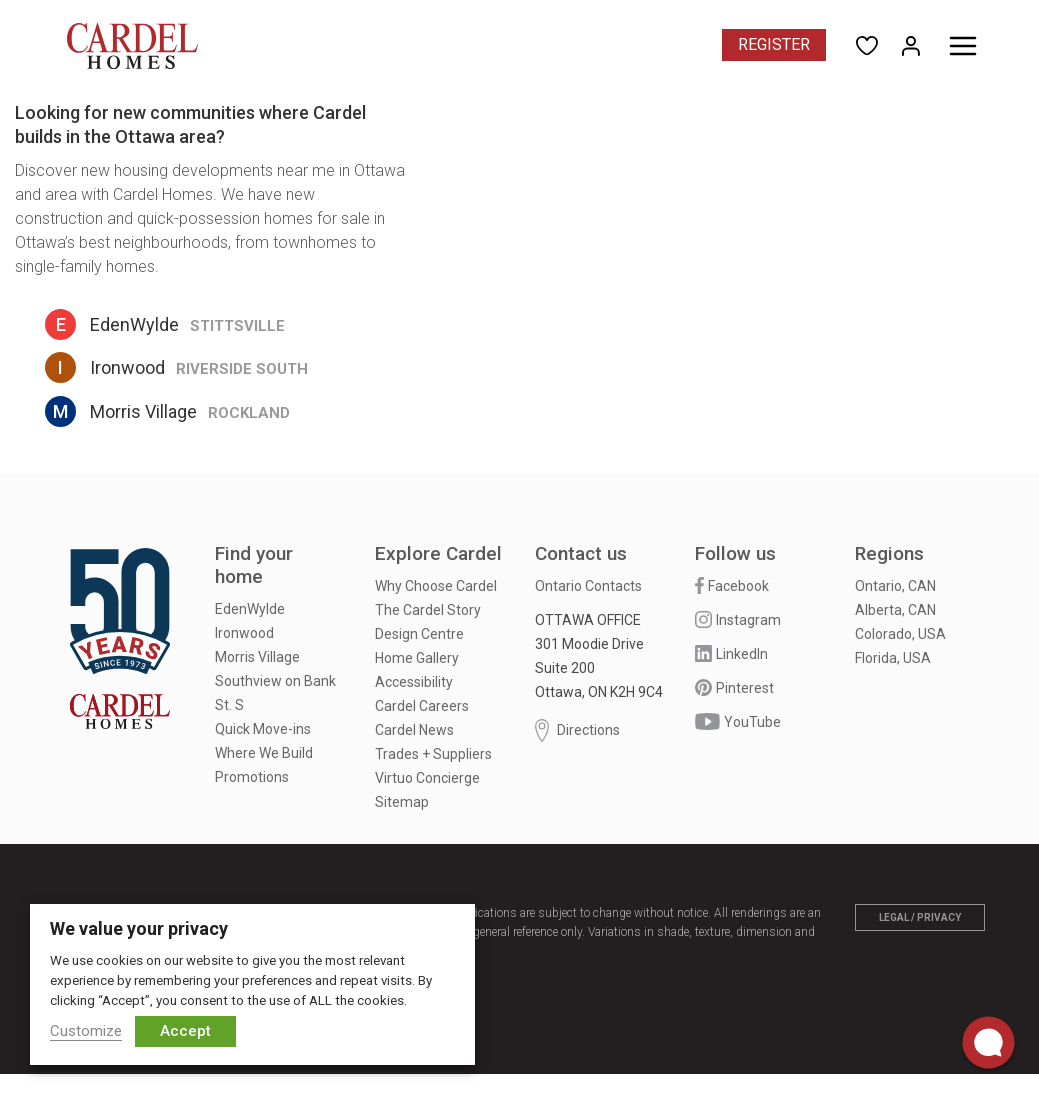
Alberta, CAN (895, 610)
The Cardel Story (428, 610)
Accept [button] (185, 1031)
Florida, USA (893, 658)
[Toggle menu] (963, 46)
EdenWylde (250, 609)
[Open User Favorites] (867, 44)
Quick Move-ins (263, 729)
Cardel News (414, 730)
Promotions (252, 777)
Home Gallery (417, 658)
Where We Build (264, 753)
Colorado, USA (900, 634)
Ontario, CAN (895, 586)
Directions (577, 730)
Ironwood (244, 633)
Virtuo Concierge (427, 778)
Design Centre (419, 634)
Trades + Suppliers (433, 754)
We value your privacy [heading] (139, 928)
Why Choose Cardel (436, 586)
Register (774, 44)
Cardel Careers (422, 706)
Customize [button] (86, 1031)
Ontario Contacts (588, 586)
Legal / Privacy (920, 917)
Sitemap (402, 802)
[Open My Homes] (911, 44)
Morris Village (257, 657)
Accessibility (414, 682)
